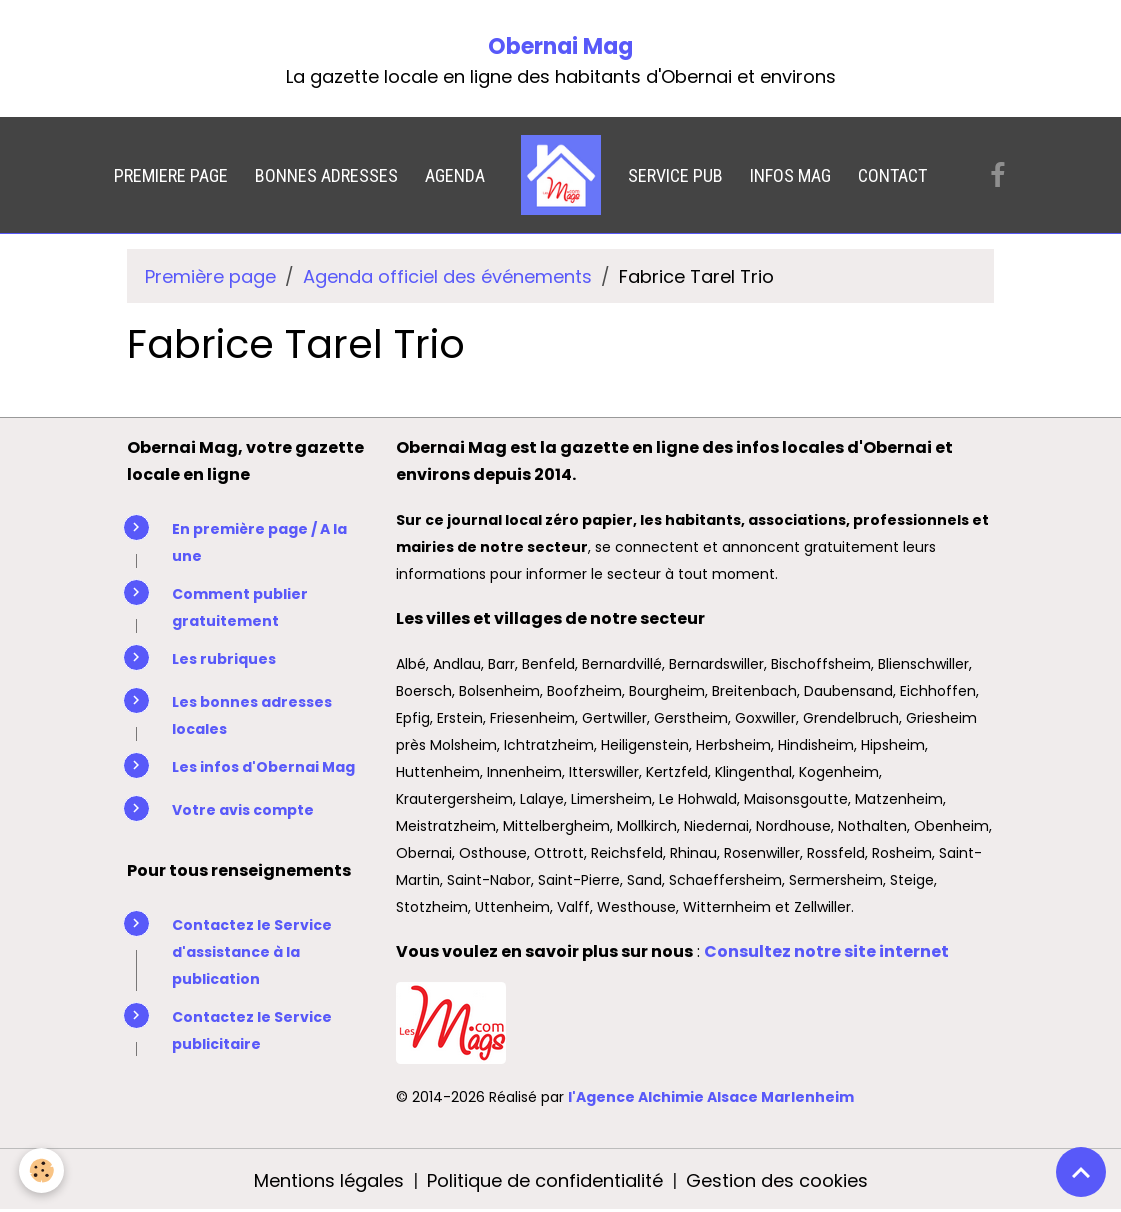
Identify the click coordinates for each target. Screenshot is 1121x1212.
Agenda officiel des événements (447, 276)
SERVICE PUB (675, 175)
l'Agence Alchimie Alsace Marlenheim (711, 1097)
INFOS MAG (790, 175)
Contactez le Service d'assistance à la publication (252, 952)
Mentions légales (329, 1180)
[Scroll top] (1081, 1172)
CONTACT (892, 175)
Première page (210, 276)
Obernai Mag (560, 46)
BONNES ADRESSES (326, 175)
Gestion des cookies (777, 1180)
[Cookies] (42, 1170)
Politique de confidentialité (545, 1180)
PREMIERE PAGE (171, 175)
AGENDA (455, 175)
